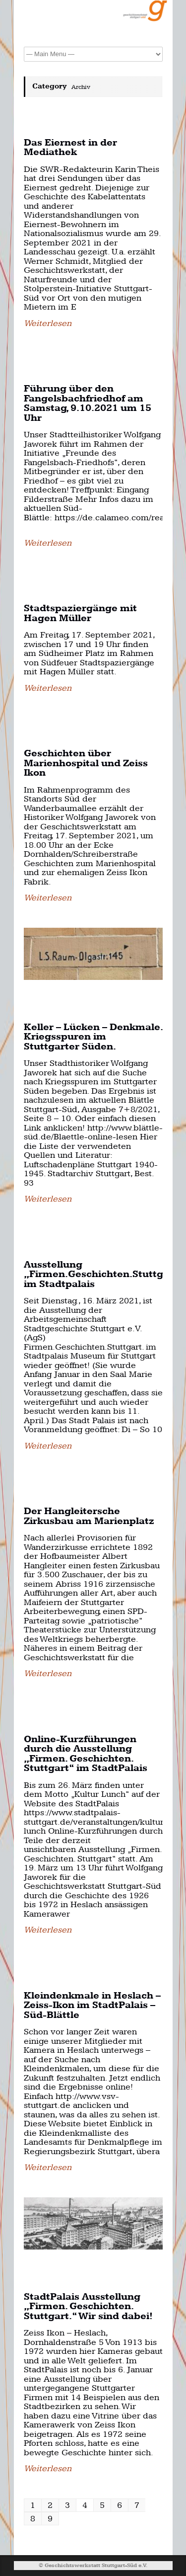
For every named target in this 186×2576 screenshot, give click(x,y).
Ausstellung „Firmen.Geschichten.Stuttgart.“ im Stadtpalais (105, 1274)
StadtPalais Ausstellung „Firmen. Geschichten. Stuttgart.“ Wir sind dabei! (88, 2307)
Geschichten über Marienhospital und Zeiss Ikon (86, 763)
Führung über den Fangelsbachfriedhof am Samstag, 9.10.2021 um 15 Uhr (87, 403)
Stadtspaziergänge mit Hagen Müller (80, 613)
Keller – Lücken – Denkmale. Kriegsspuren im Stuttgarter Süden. (93, 1037)
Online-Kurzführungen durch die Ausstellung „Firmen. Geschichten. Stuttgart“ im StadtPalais (85, 1754)
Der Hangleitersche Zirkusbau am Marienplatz (89, 1516)
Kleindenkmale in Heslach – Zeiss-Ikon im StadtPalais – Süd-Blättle (92, 2005)
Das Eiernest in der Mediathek (70, 148)
